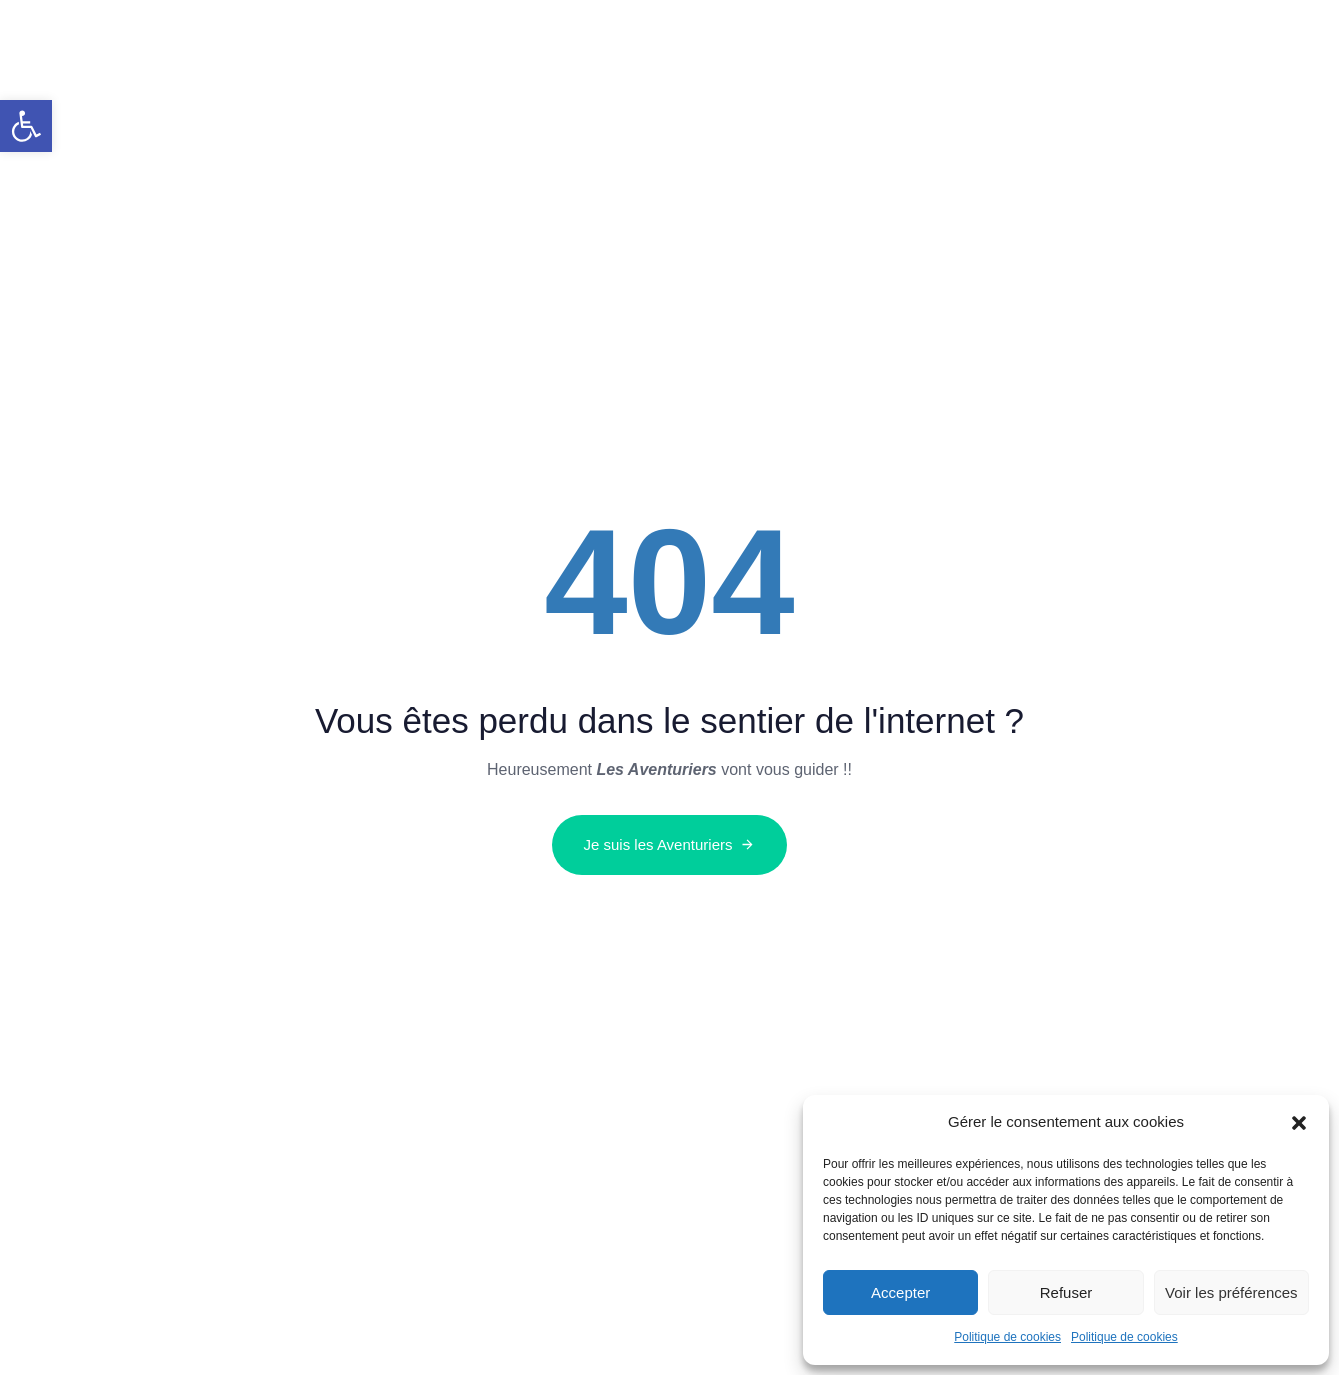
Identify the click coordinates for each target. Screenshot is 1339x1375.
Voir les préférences (1231, 1292)
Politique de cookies (1007, 1337)
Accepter (900, 1292)
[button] (26, 126)
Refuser (1066, 1292)
